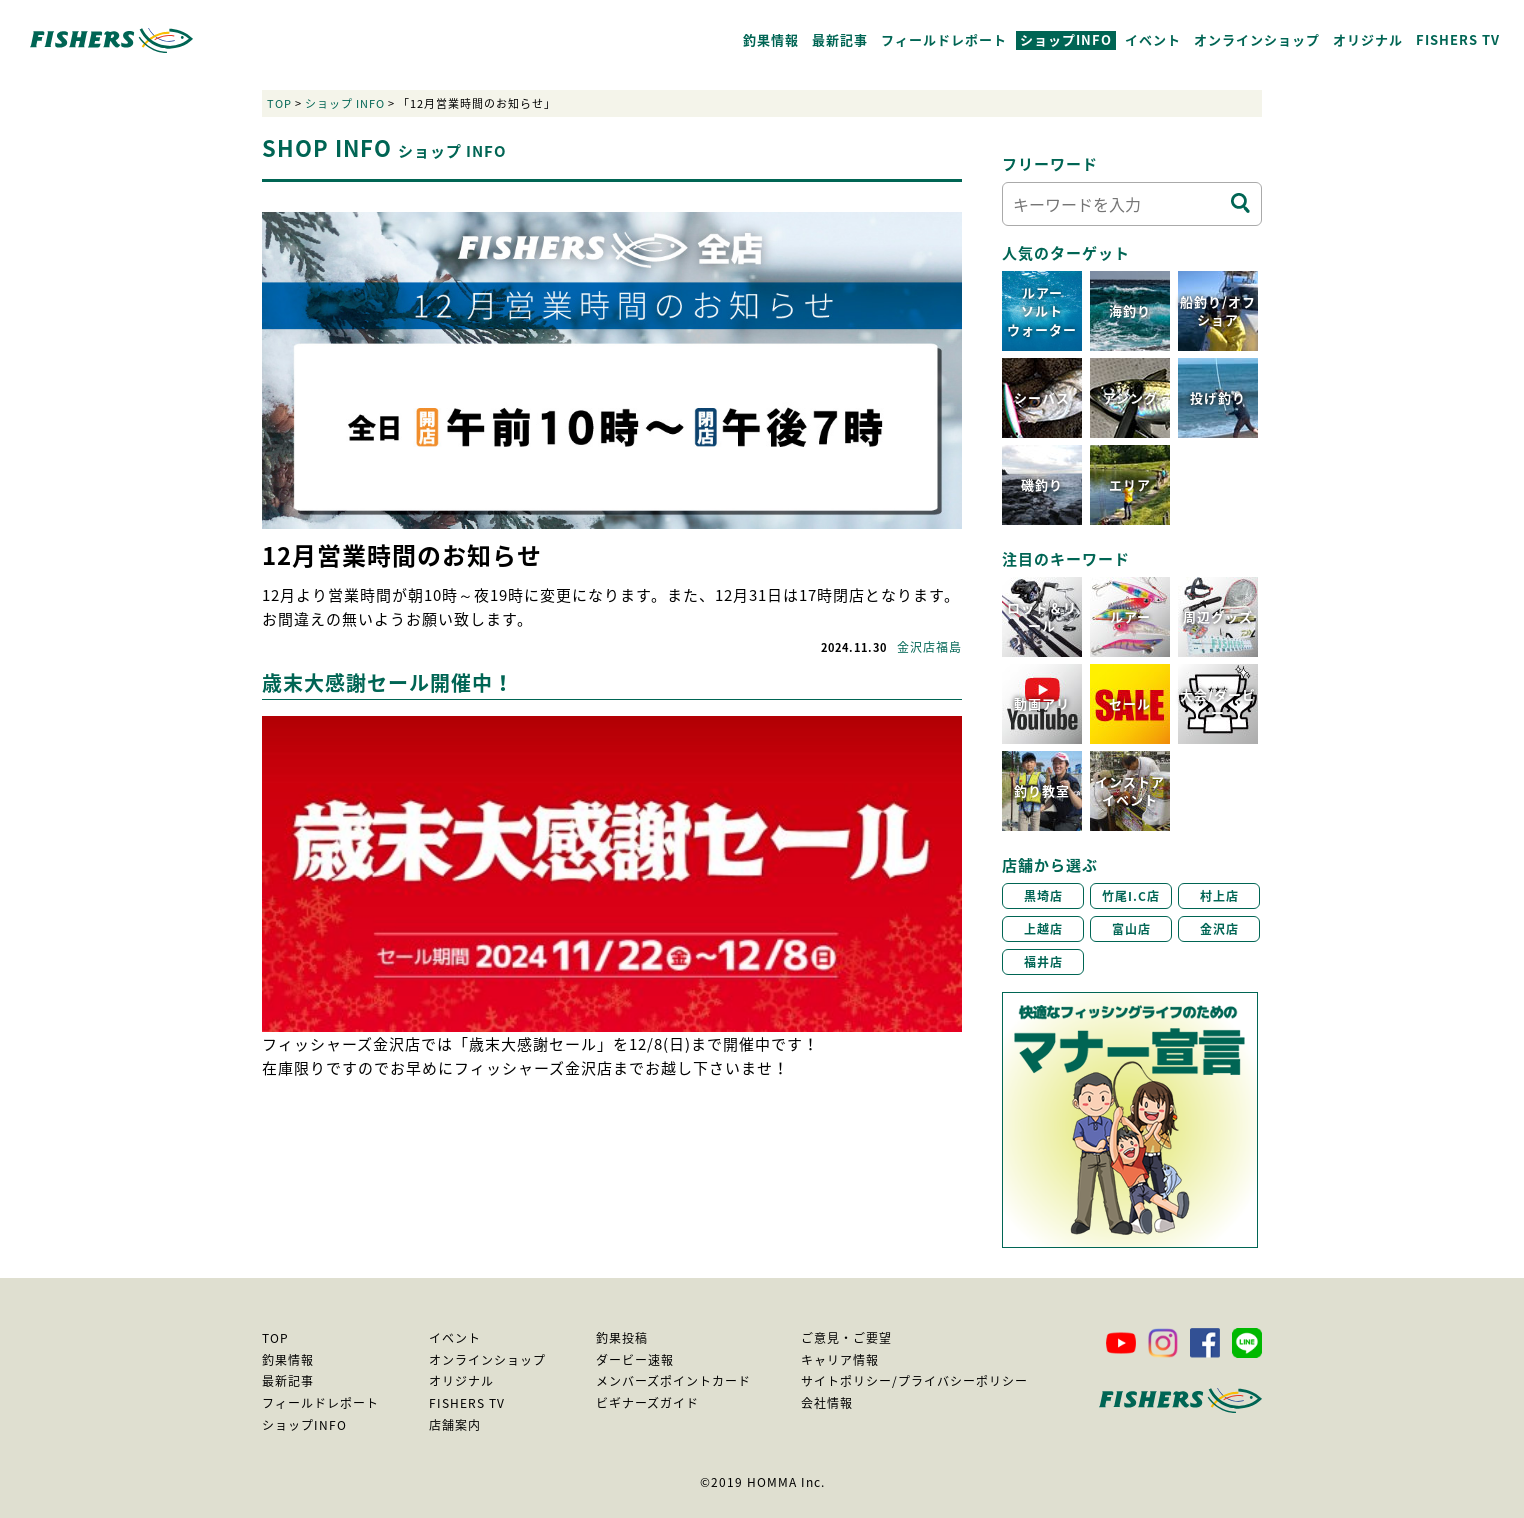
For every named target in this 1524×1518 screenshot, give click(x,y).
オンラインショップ (1257, 40)
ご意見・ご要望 (846, 1338)
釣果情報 (771, 40)
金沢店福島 (929, 647)
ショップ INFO (345, 103)
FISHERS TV (1458, 40)
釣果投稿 (622, 1338)
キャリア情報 (840, 1360)
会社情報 (827, 1403)
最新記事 (840, 40)
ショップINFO (1066, 40)
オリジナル (1368, 40)
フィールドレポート (944, 40)
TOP (279, 103)
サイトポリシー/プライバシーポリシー (914, 1381)
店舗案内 (455, 1425)
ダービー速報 (635, 1360)
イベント (1153, 40)
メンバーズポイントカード (673, 1381)
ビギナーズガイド (647, 1403)
